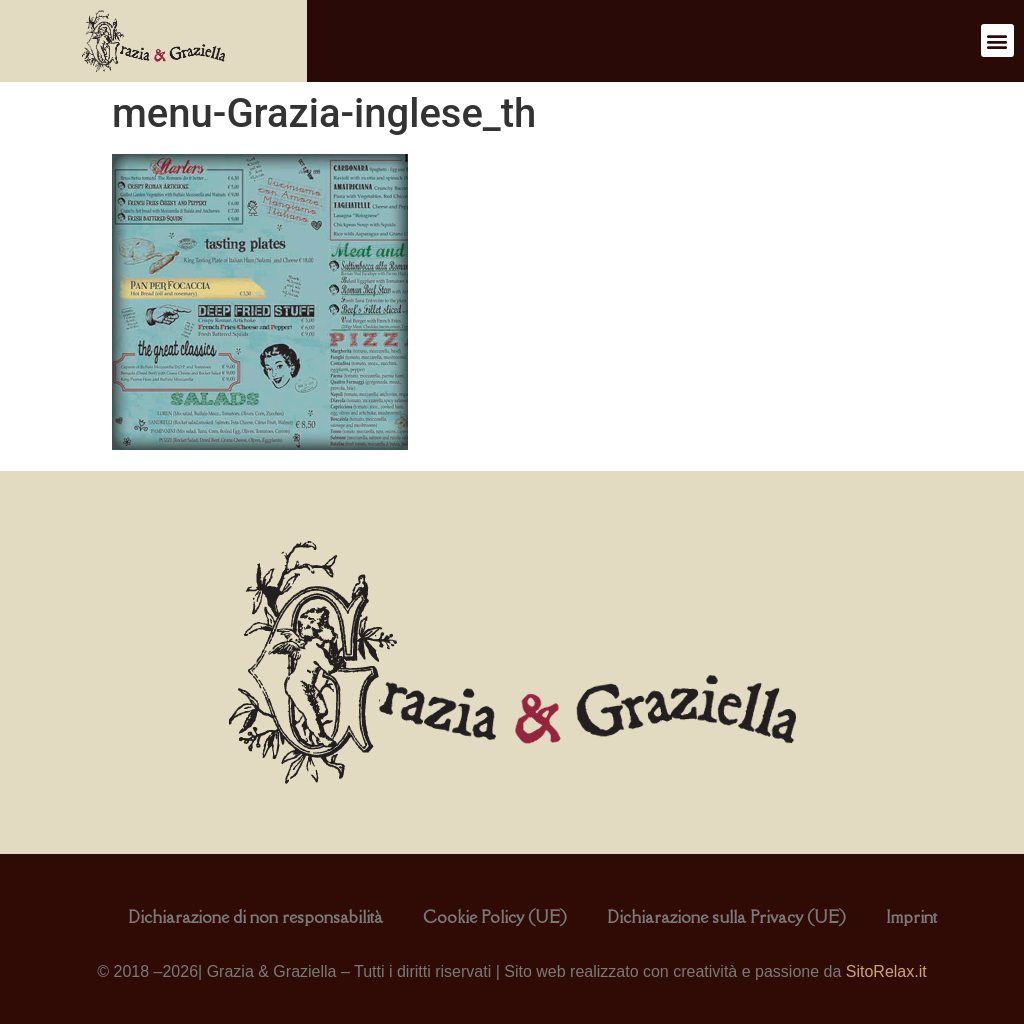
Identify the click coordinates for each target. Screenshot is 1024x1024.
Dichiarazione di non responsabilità (255, 917)
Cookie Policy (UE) (495, 917)
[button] (997, 40)
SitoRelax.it (886, 971)
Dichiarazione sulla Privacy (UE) (726, 917)
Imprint (911, 917)
